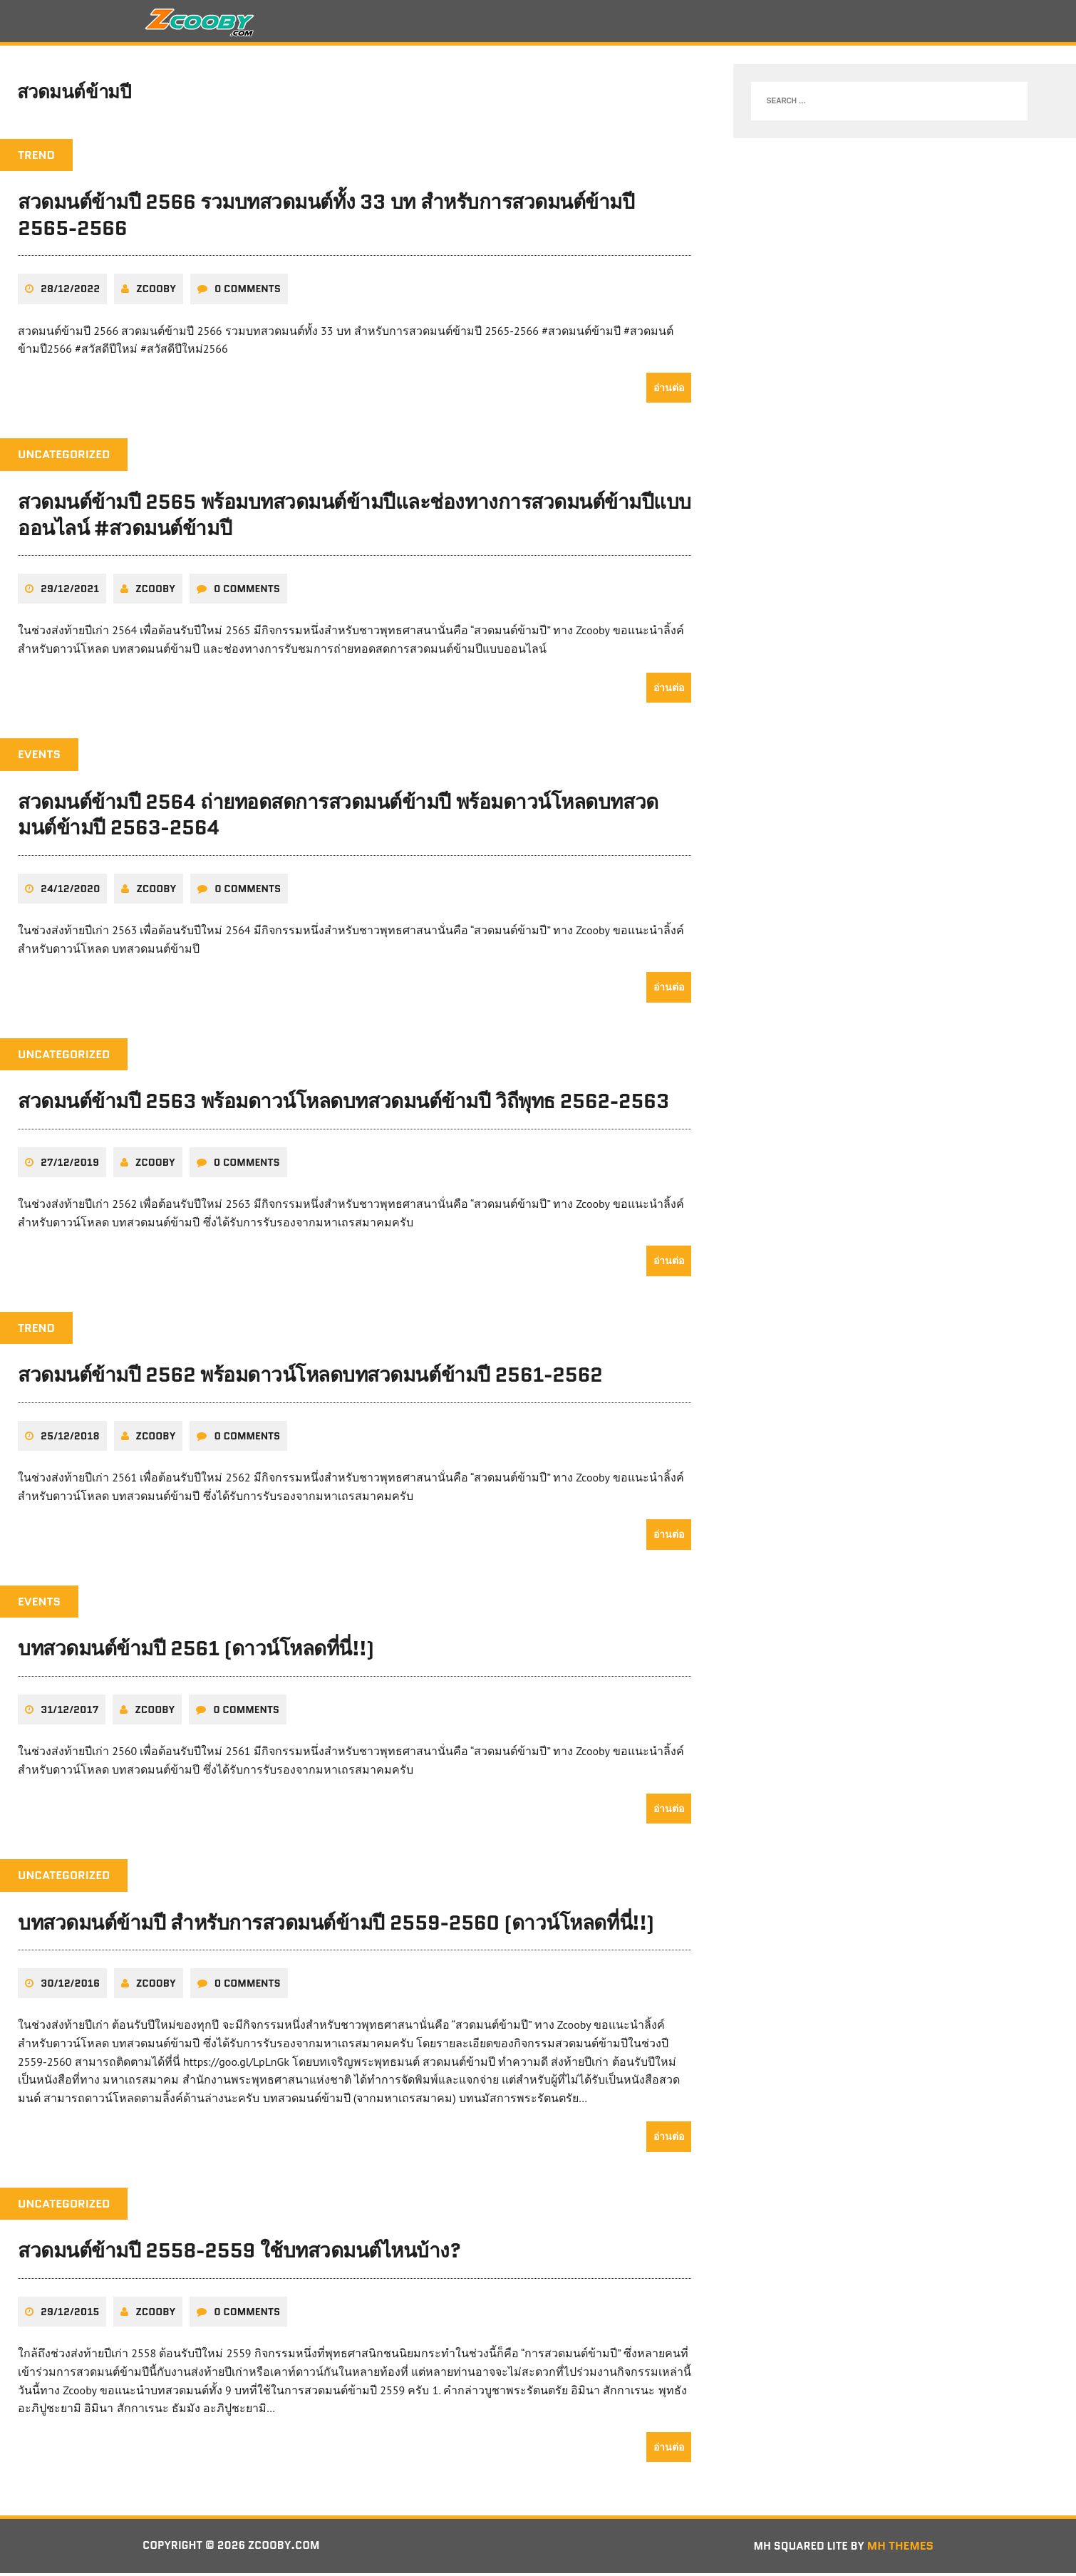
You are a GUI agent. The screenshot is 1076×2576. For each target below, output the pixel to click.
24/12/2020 (70, 892)
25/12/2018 (70, 1439)
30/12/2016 (70, 1987)
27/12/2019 (70, 1166)
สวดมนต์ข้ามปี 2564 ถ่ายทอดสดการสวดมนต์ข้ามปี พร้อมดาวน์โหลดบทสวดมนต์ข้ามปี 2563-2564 (338, 818)
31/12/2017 (69, 1713)
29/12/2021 (70, 593)
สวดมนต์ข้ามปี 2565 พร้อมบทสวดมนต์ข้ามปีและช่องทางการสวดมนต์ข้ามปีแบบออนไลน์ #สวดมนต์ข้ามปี (354, 519)
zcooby (156, 293)
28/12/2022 (70, 293)
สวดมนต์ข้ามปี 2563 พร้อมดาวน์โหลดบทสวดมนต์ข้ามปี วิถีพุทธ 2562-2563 (343, 1105)
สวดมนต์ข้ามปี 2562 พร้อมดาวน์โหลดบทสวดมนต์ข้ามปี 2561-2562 (310, 1379)
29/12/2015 (70, 2315)
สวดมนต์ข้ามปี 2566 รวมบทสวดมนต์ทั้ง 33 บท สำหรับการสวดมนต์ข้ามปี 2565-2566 (326, 219)
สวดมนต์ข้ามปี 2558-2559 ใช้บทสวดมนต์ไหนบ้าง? (239, 2254)
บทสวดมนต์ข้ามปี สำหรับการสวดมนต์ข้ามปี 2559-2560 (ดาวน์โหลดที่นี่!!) (336, 1925)
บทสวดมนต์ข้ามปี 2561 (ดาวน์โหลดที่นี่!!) (196, 1652)
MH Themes (900, 2549)
